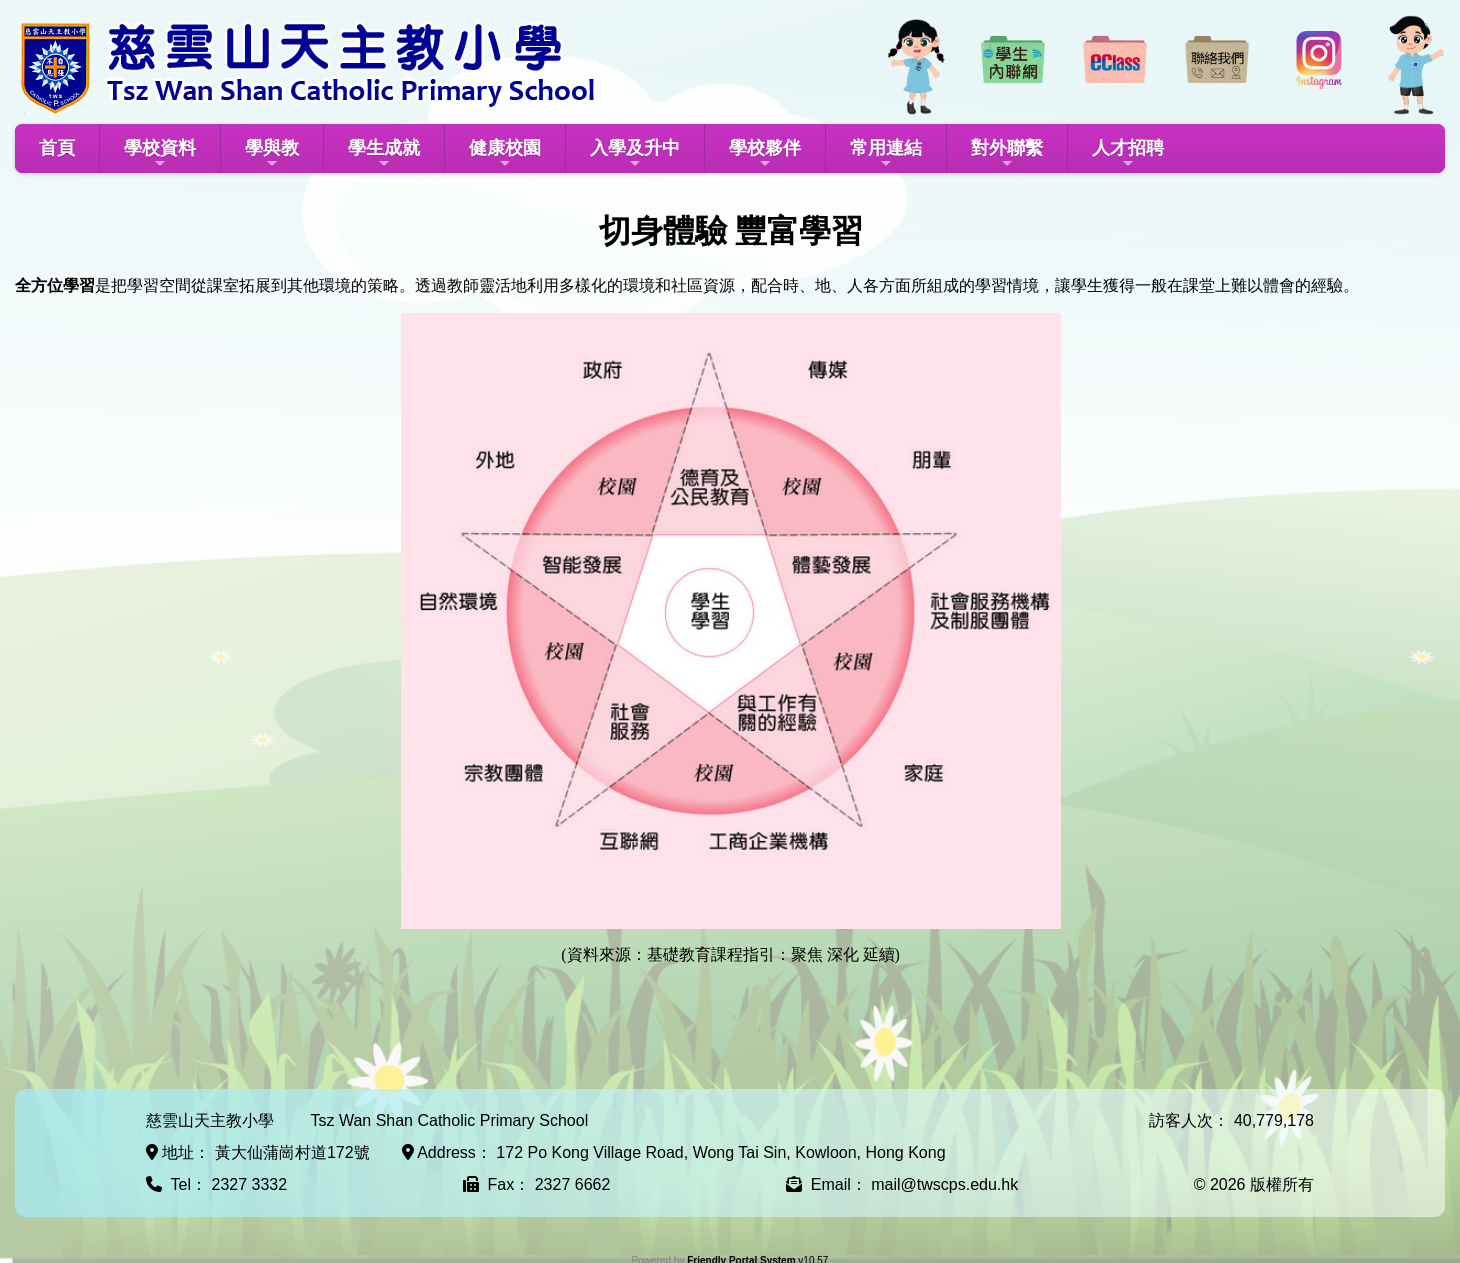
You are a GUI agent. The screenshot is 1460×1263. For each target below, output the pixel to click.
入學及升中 (635, 154)
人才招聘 (1128, 154)
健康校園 (505, 154)
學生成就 (384, 154)
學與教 (272, 154)
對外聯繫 (1007, 154)
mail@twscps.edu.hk (944, 1184)
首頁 (57, 148)
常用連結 (886, 154)
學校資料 (160, 154)
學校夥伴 (765, 154)
